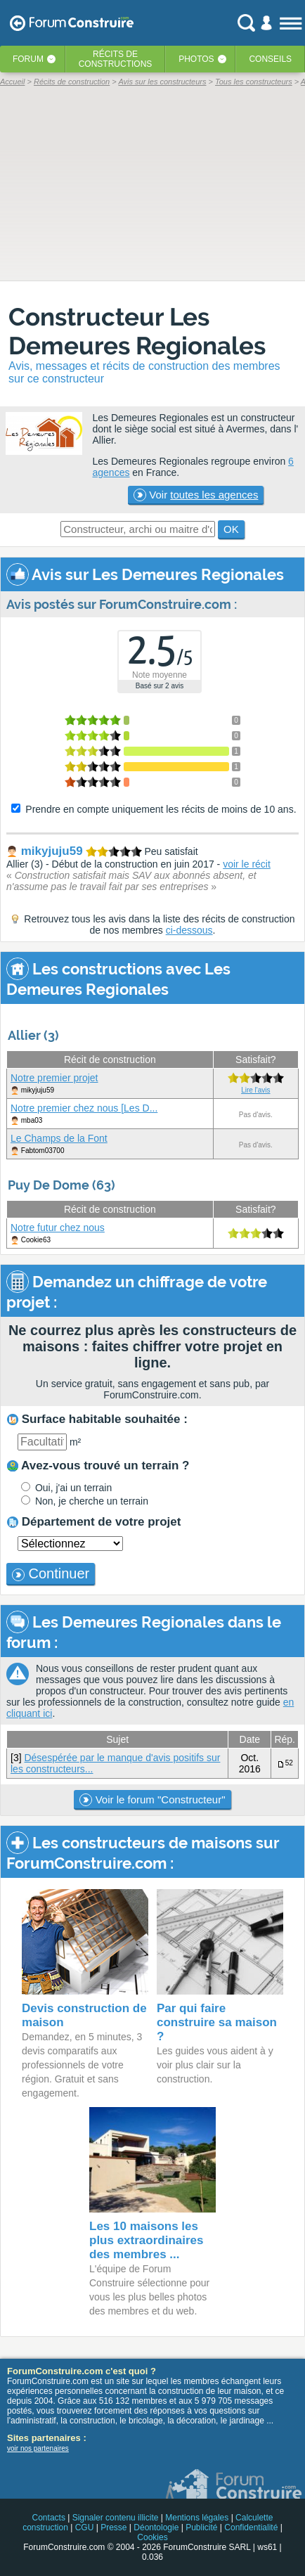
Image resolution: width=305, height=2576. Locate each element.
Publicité (201, 2527)
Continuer (50, 1573)
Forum (28, 59)
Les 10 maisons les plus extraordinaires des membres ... (146, 2240)
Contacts (48, 2518)
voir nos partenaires (38, 2448)
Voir (196, 495)
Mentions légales (196, 2518)
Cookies (152, 2537)
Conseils (270, 59)
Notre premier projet (54, 1077)
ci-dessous (189, 930)
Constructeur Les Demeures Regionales (137, 331)
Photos (196, 59)
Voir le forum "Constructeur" (152, 1799)
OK (231, 529)
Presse (113, 2527)
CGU (84, 2527)
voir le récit (247, 864)
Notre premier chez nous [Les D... (84, 1108)
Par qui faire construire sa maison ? (217, 2022)
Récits (115, 59)
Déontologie (156, 2527)
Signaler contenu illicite (115, 2518)
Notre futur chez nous (58, 1227)
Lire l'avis (255, 1090)
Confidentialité (251, 2527)
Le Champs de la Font (59, 1138)
